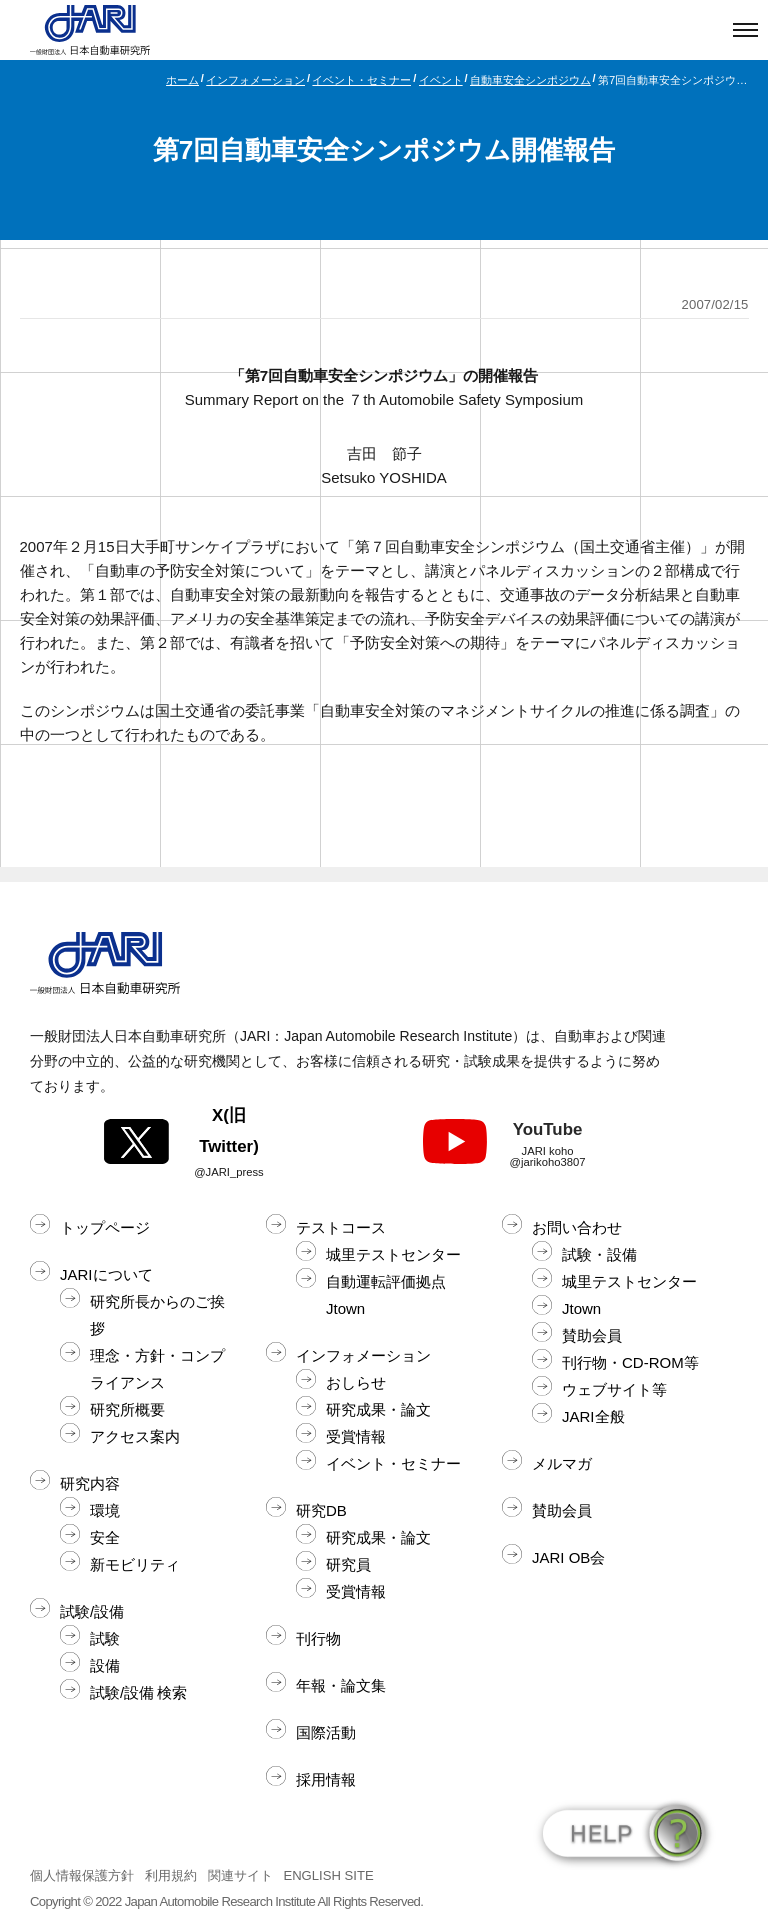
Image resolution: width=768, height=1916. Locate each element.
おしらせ (356, 1382)
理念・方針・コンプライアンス (157, 1369)
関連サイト (240, 1875)
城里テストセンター (393, 1254)
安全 (105, 1537)
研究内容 (90, 1483)
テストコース (341, 1227)
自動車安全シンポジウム (530, 80)
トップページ (105, 1227)
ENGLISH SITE (328, 1875)
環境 (105, 1510)
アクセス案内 (135, 1436)
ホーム (182, 80)
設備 (105, 1665)
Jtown (581, 1308)
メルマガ (562, 1463)
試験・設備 (599, 1254)
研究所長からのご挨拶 (157, 1315)
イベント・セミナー (361, 80)
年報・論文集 (341, 1685)
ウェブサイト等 (614, 1389)
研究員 (348, 1564)
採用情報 (326, 1779)
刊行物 (318, 1638)
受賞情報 (356, 1436)
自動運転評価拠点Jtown (386, 1295)
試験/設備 (92, 1611)
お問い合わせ (577, 1227)
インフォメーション (255, 80)
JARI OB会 (568, 1557)
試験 (105, 1638)
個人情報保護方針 (82, 1875)
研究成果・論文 (378, 1409)
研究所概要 (127, 1409)
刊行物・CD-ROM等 (630, 1362)
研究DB (321, 1510)
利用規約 (171, 1875)
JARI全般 (593, 1416)
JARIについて (106, 1274)
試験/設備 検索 (138, 1692)
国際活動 (326, 1732)
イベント (441, 80)
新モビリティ (135, 1564)
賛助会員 (592, 1335)
